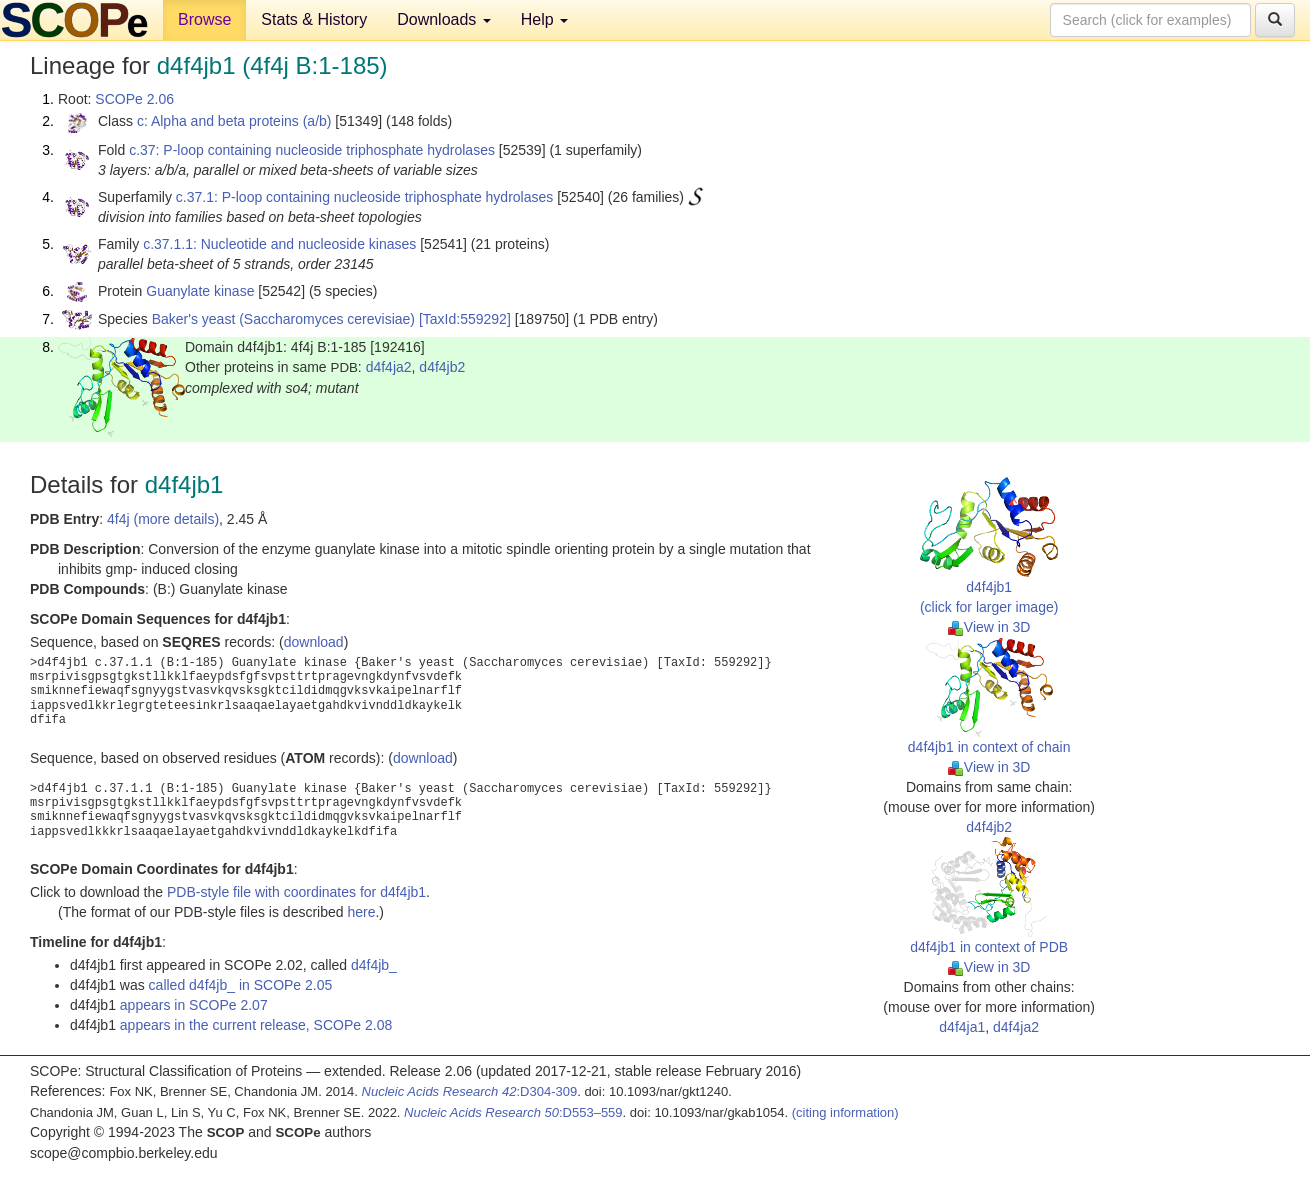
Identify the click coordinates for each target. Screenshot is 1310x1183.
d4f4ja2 (389, 367)
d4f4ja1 (962, 1027)
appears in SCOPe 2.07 (194, 1005)
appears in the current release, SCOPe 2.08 (256, 1025)
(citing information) (845, 1112)
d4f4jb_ (374, 965)
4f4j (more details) (163, 519)
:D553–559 (513, 1112)
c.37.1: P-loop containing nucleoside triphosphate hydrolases (364, 197)
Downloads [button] (444, 19)
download (314, 642)
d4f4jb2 (442, 367)
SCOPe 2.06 (134, 99)
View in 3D (989, 627)
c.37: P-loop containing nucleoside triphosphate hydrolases (312, 150)
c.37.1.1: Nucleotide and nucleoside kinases (279, 244)
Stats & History (314, 19)
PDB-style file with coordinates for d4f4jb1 (296, 892)
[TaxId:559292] (465, 319)
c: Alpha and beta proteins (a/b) (234, 121)
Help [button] (544, 19)
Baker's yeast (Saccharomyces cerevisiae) (283, 319)
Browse (204, 19)
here (361, 912)
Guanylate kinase (200, 291)
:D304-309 (470, 1091)
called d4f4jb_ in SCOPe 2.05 (241, 985)
